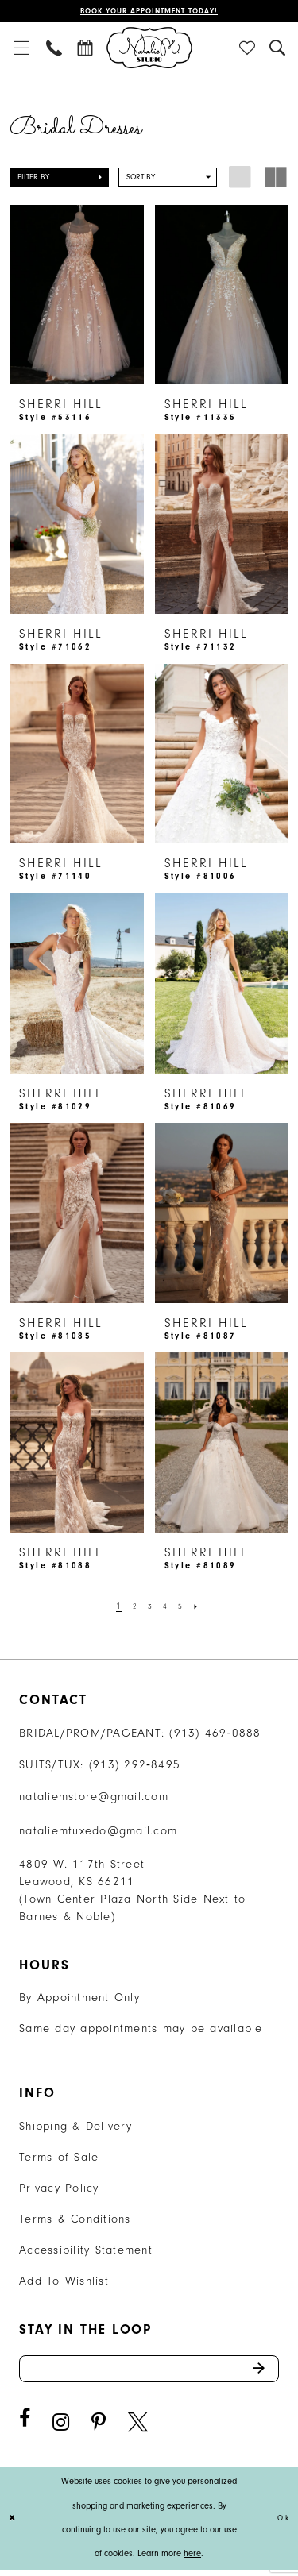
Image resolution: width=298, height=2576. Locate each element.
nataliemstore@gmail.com (93, 1798)
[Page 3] (149, 1608)
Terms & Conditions (75, 2220)
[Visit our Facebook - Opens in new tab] (24, 2425)
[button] (21, 49)
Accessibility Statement (86, 2251)
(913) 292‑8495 (135, 1766)
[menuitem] (21, 49)
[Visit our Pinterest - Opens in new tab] (98, 2429)
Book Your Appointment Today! (148, 12)
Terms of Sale (59, 2158)
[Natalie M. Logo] (149, 48)
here (192, 2560)
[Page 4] (166, 1608)
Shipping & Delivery (75, 2127)
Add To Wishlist (64, 2282)
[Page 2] (131, 1608)
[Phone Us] (55, 49)
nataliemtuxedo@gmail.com (98, 1832)
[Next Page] (202, 1608)
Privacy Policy (59, 2189)
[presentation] (77, 296)
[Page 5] (184, 1608)
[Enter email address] (149, 2373)
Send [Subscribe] (263, 2373)
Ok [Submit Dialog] (282, 2525)
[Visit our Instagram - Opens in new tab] (60, 2429)
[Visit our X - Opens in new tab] (138, 2429)
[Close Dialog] (14, 2524)
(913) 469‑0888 (215, 1734)
